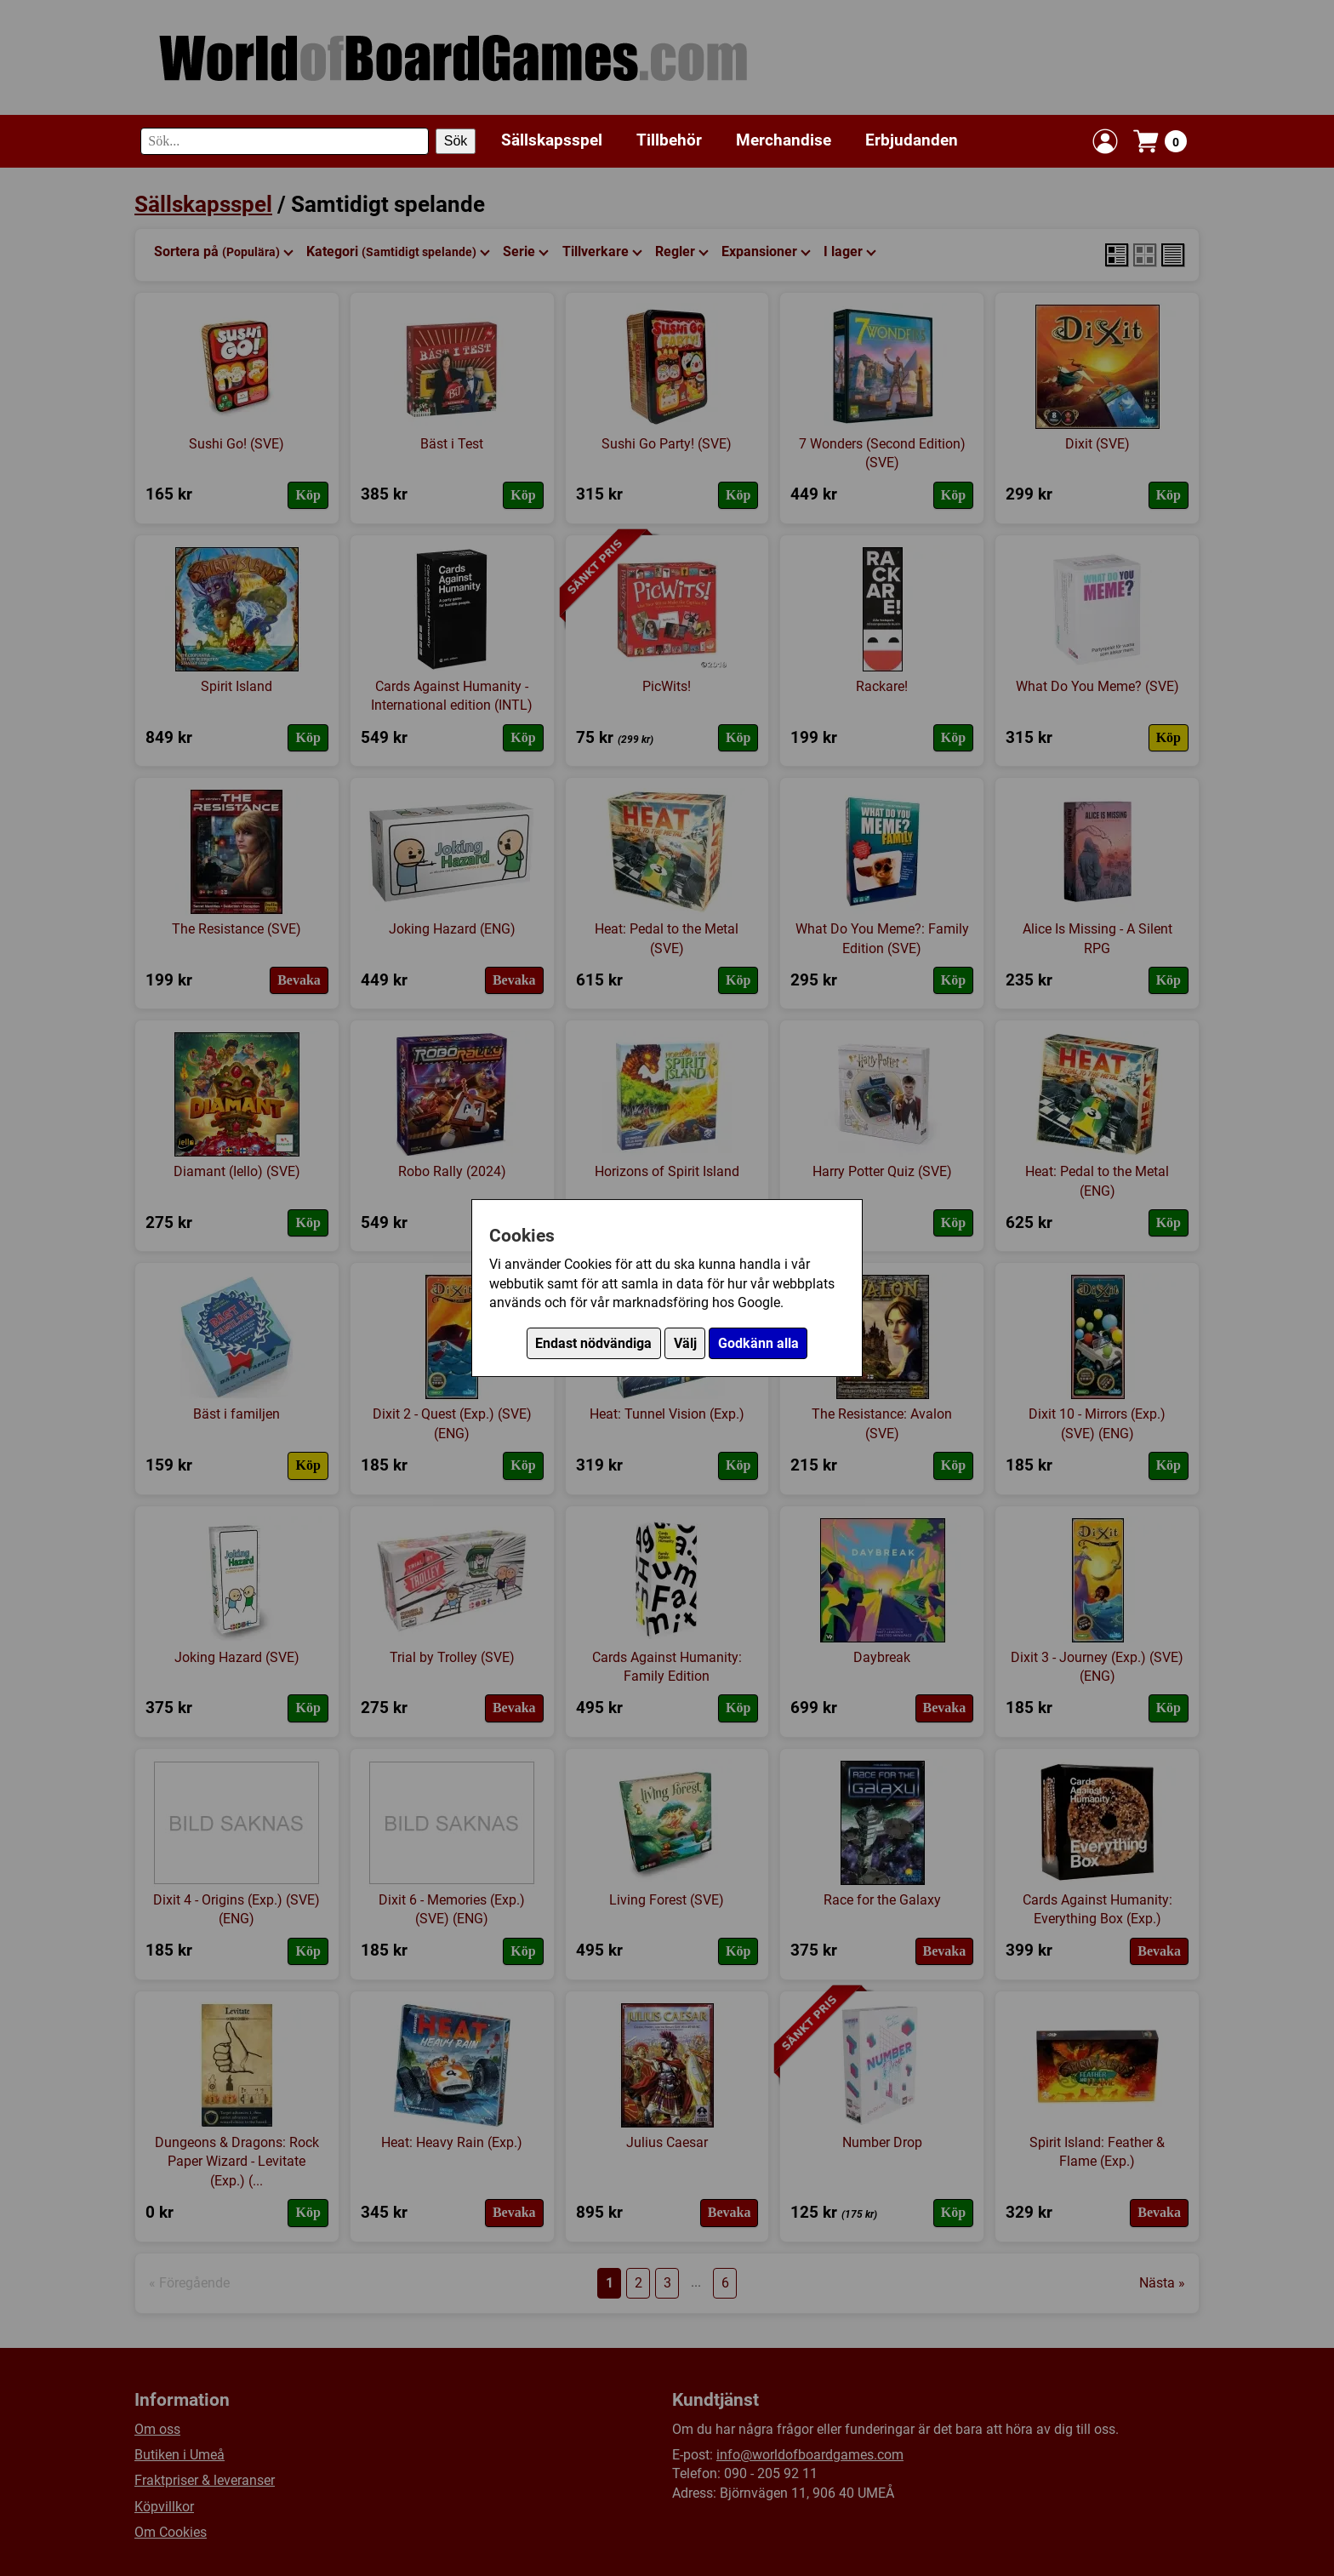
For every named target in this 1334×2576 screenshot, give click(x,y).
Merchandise (783, 140)
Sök (456, 141)
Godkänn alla (758, 1343)
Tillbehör (669, 140)
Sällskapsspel (551, 140)
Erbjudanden (911, 140)
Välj (685, 1343)
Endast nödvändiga (593, 1343)
